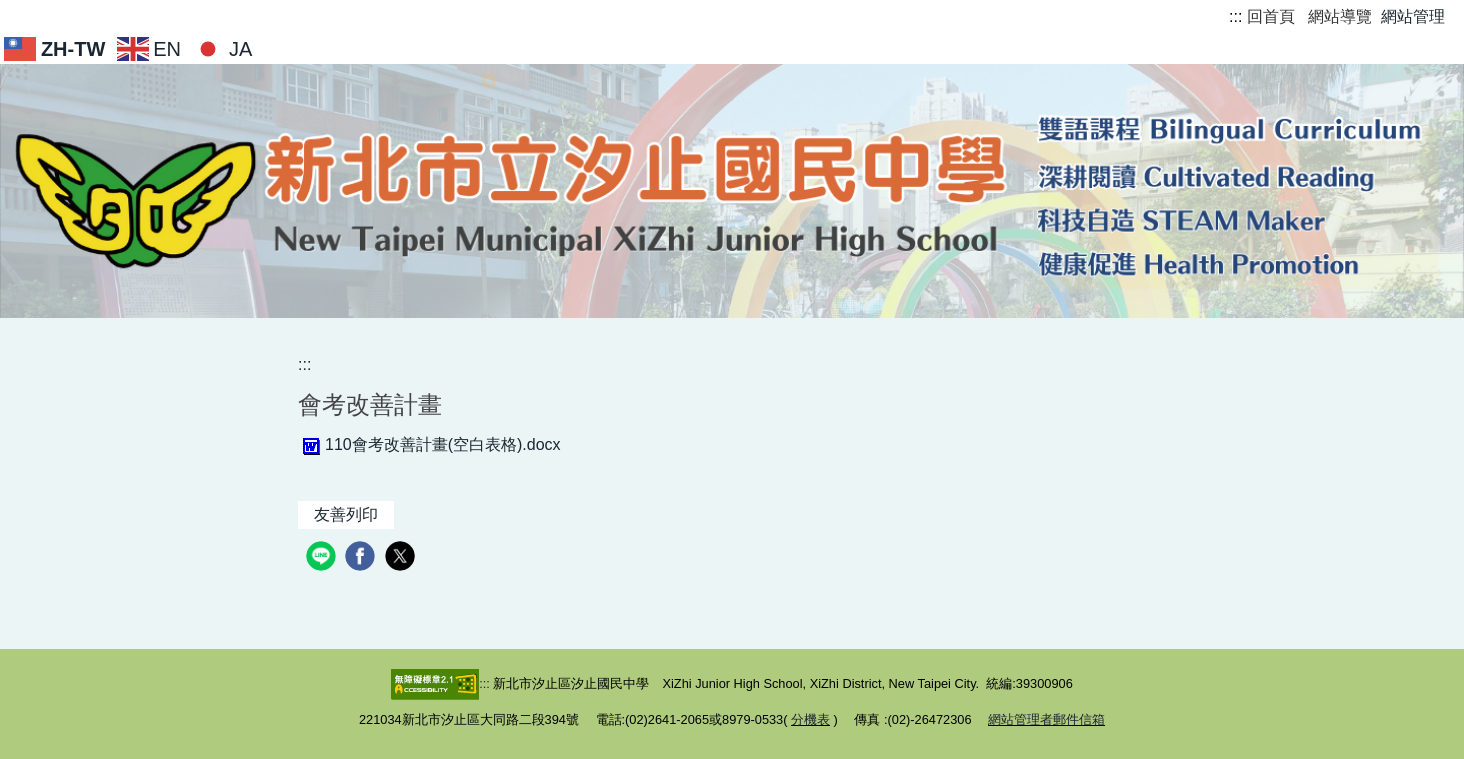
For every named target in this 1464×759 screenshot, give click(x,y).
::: (1235, 16)
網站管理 (1413, 16)
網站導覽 (1340, 16)
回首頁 (1271, 16)
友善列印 (346, 514)
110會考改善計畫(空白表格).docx (429, 444)
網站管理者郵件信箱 (1046, 719)
